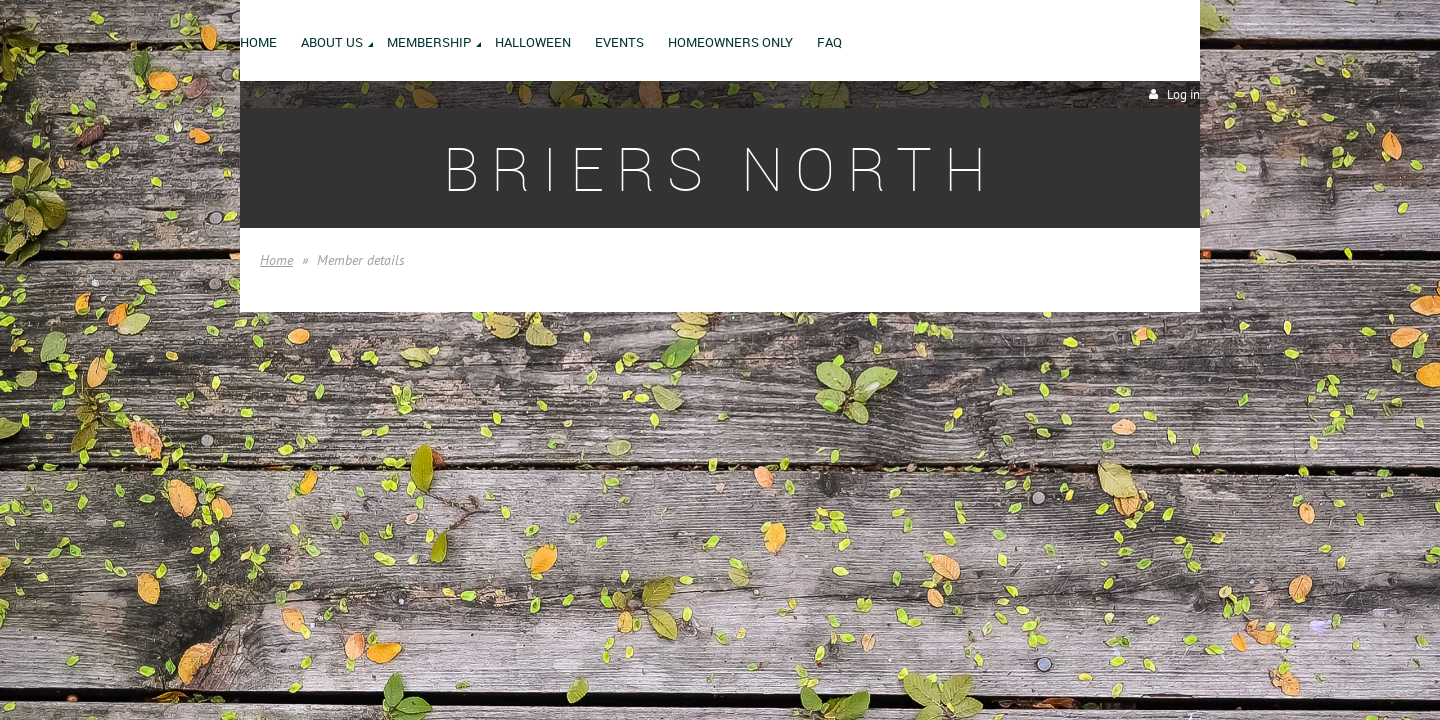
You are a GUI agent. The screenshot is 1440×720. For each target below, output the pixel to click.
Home (276, 260)
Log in (1183, 94)
